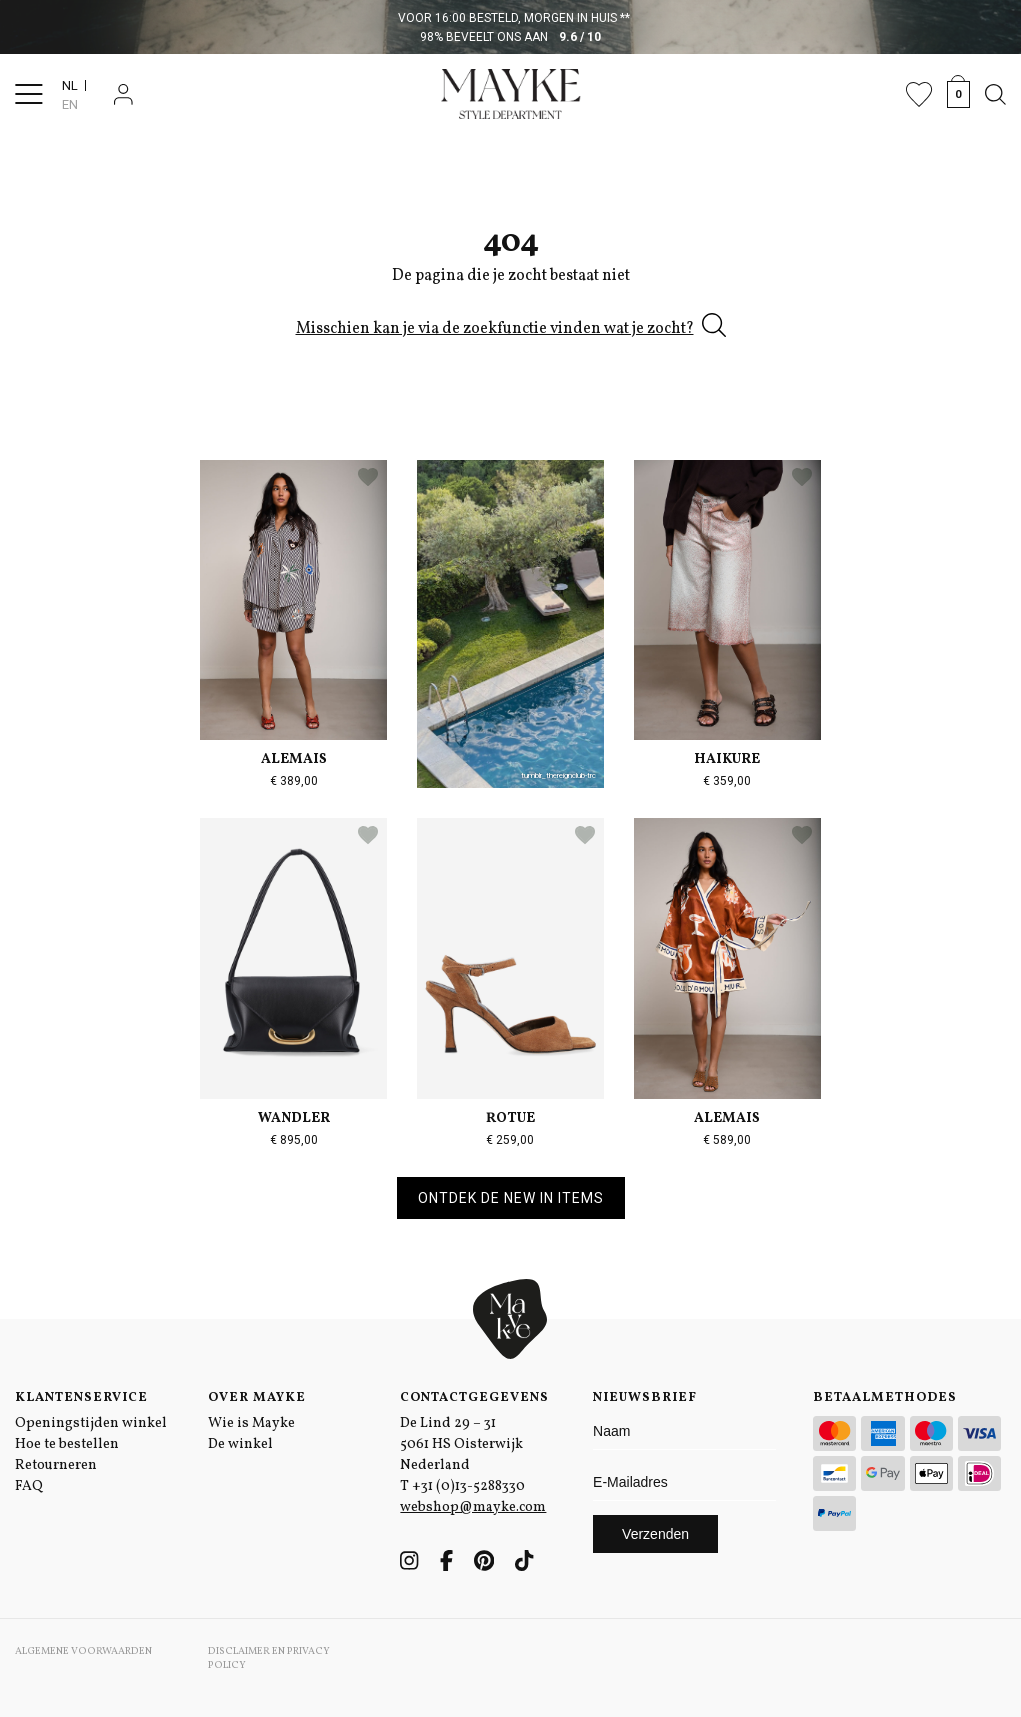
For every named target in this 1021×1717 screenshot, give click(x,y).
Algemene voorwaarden (83, 1651)
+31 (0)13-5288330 (468, 1486)
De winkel (240, 1444)
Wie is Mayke (251, 1423)
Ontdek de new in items (511, 1198)
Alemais (294, 759)
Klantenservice (81, 1398)
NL (70, 85)
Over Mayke (257, 1398)
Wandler (294, 1118)
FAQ (29, 1486)
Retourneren (56, 1465)
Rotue (510, 1118)
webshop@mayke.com (473, 1507)
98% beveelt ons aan (510, 37)
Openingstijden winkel (91, 1423)
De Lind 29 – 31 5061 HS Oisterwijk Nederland (461, 1444)
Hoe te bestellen (67, 1444)
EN (70, 104)
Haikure (727, 759)
